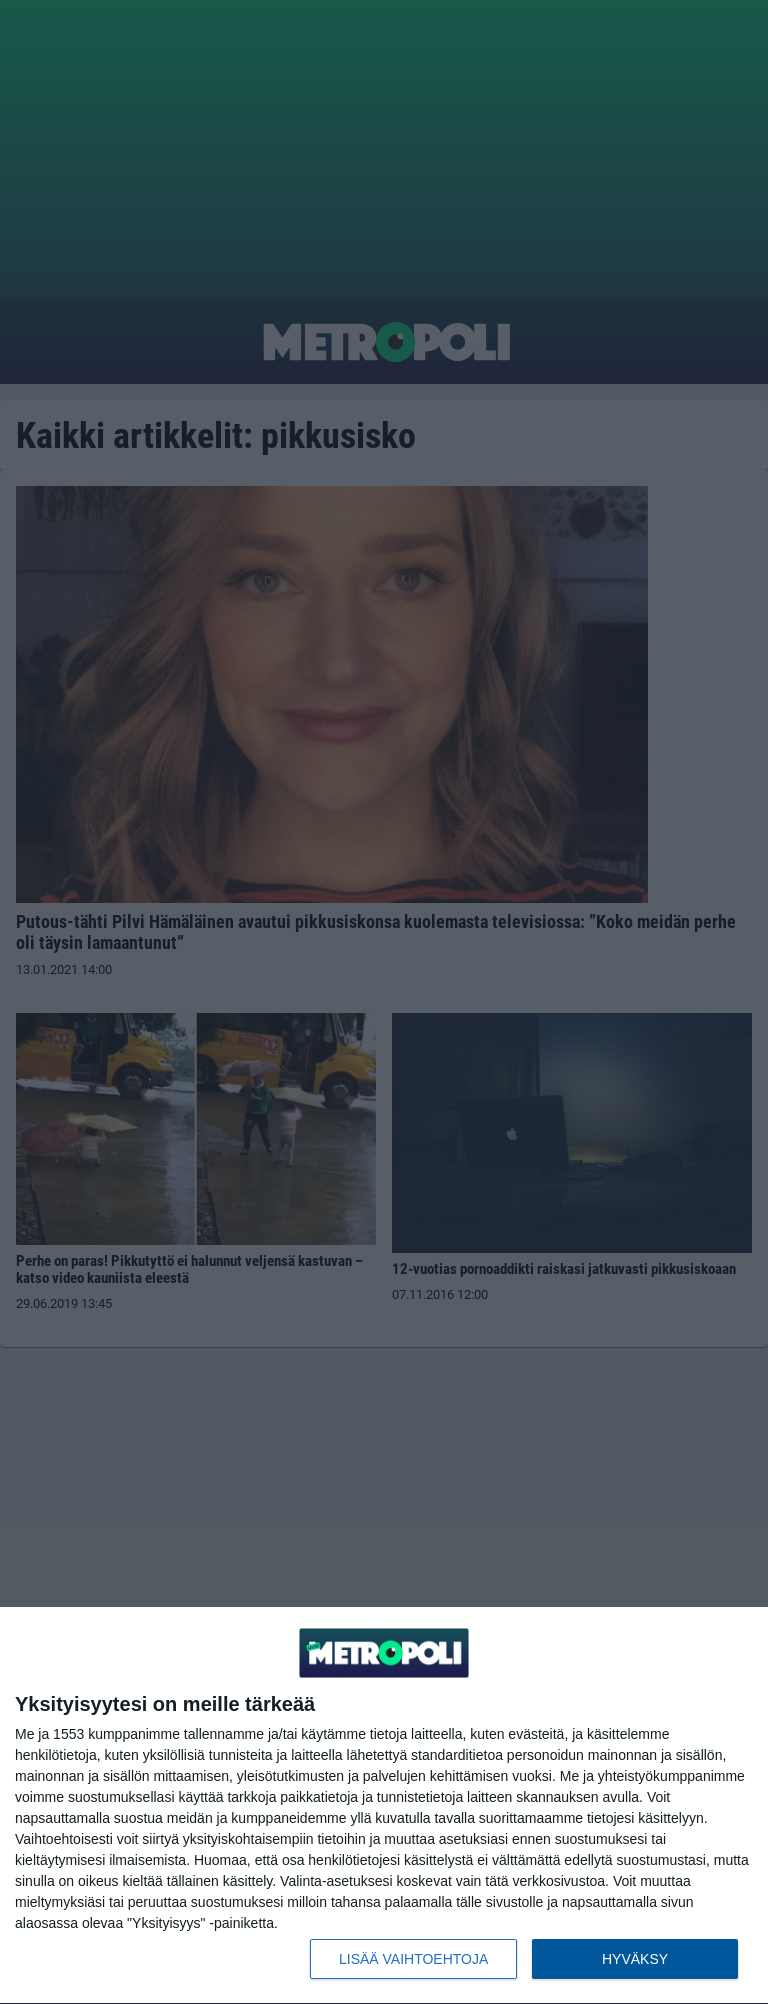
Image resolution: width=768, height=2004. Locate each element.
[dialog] (384, 1806)
